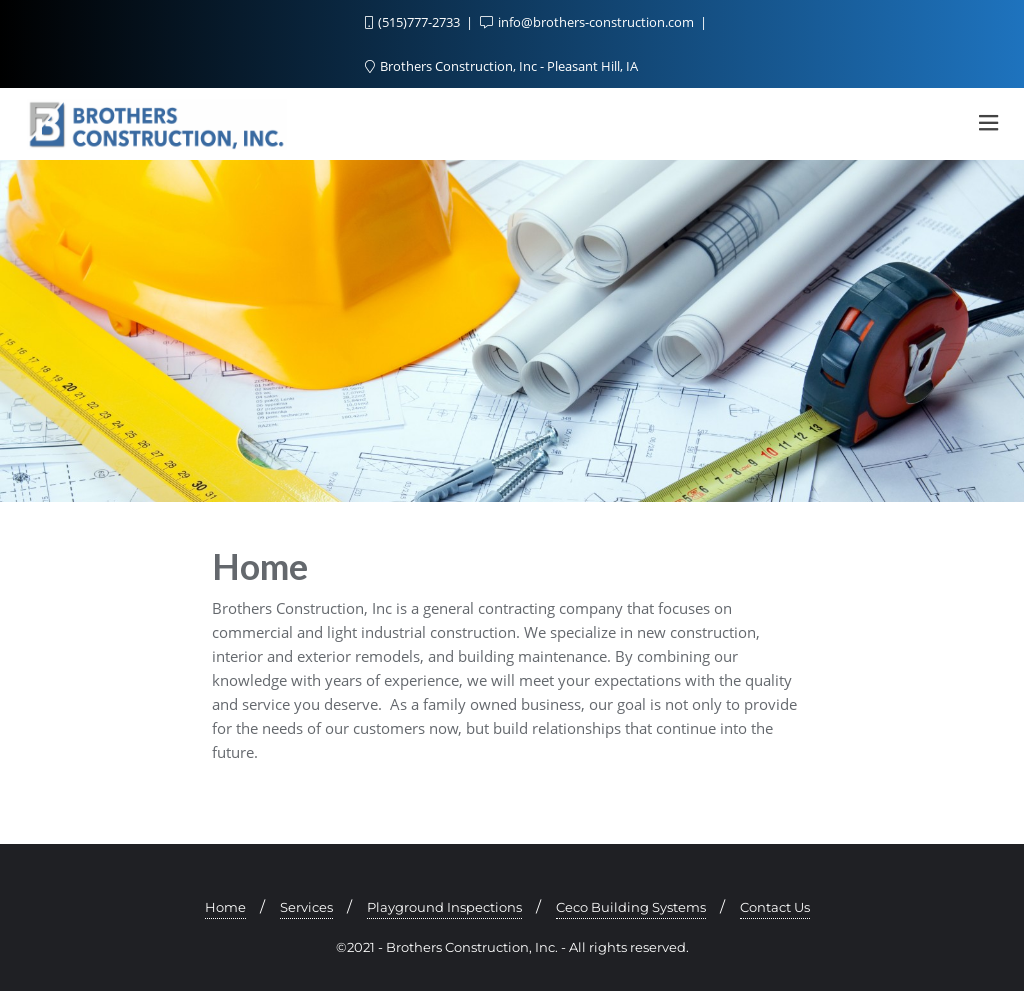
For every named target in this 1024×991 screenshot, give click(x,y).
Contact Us (775, 907)
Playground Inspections (444, 907)
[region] (512, 330)
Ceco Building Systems (631, 907)
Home (225, 907)
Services (306, 907)
